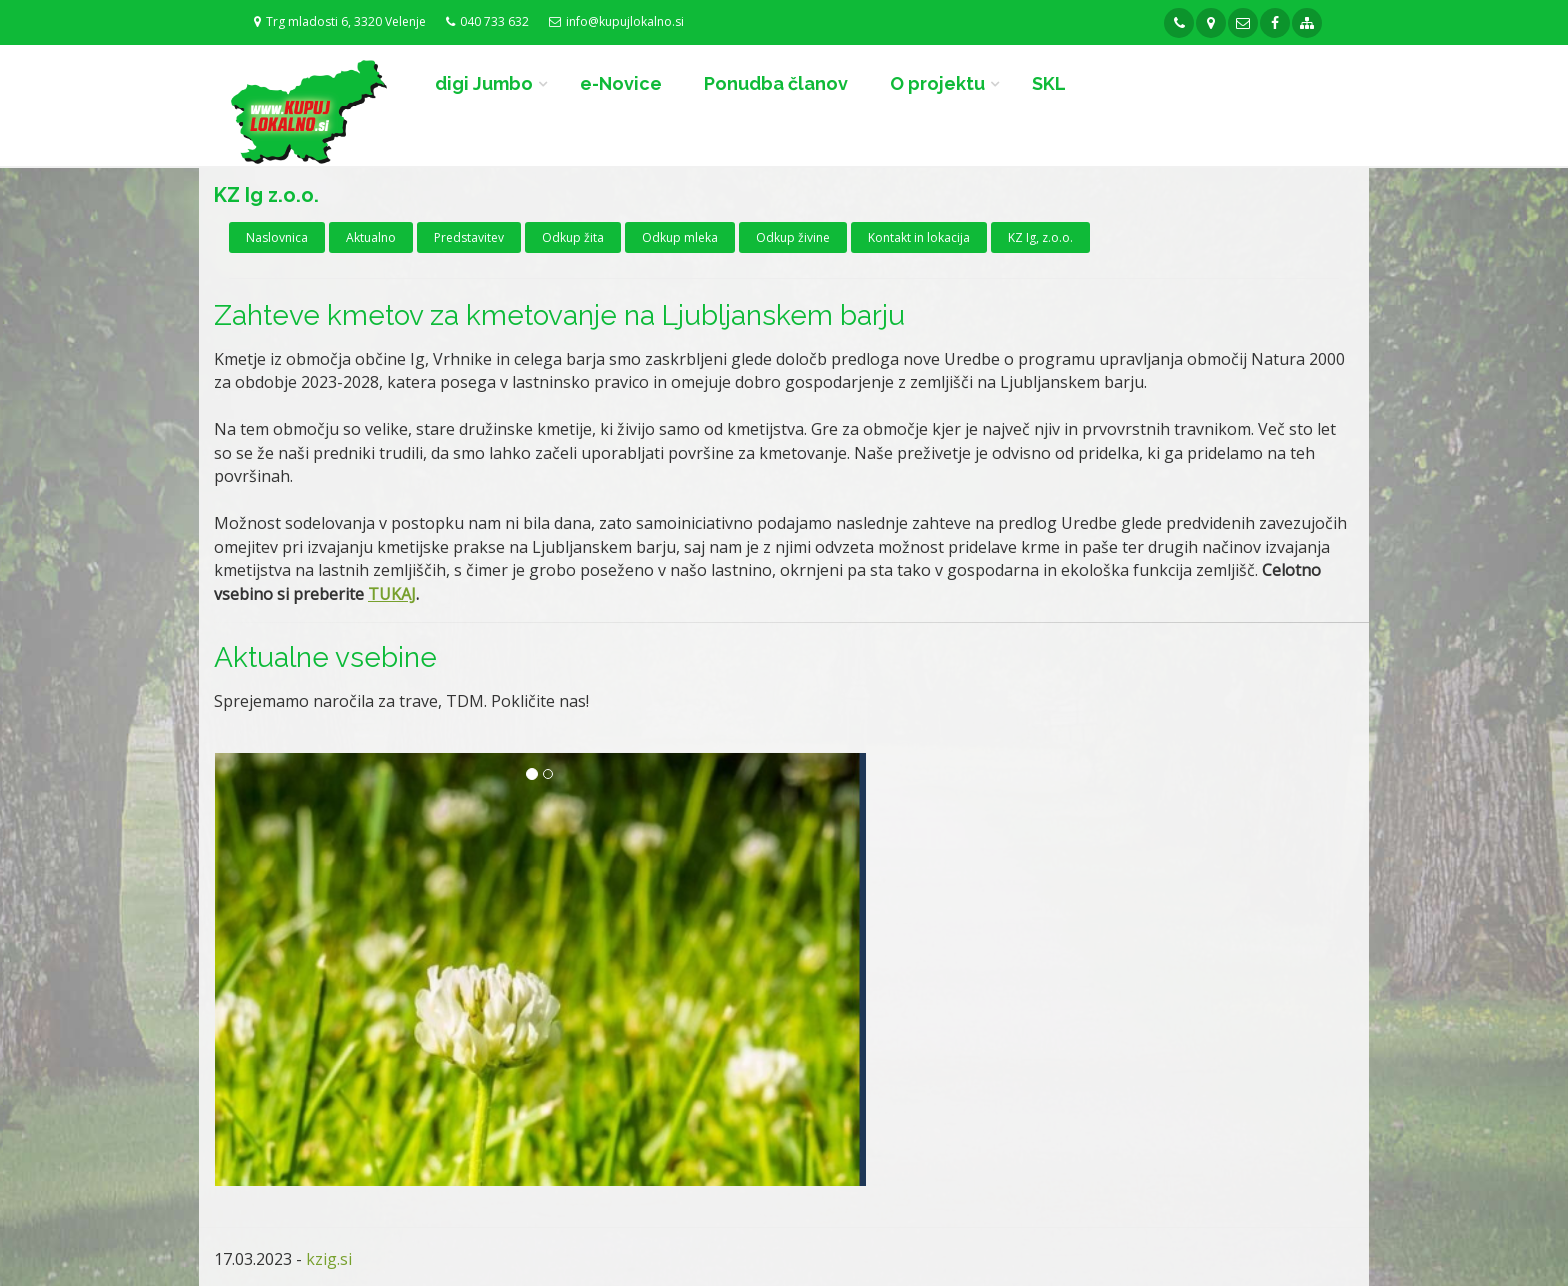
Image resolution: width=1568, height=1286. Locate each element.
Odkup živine (793, 237)
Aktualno (371, 237)
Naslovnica (277, 237)
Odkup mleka (680, 237)
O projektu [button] (937, 83)
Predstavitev (469, 237)
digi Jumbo (484, 83)
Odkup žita (573, 237)
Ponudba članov (776, 83)
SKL (1049, 83)
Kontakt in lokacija (919, 237)
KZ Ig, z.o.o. (1040, 237)
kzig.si (329, 1259)
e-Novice (621, 83)
